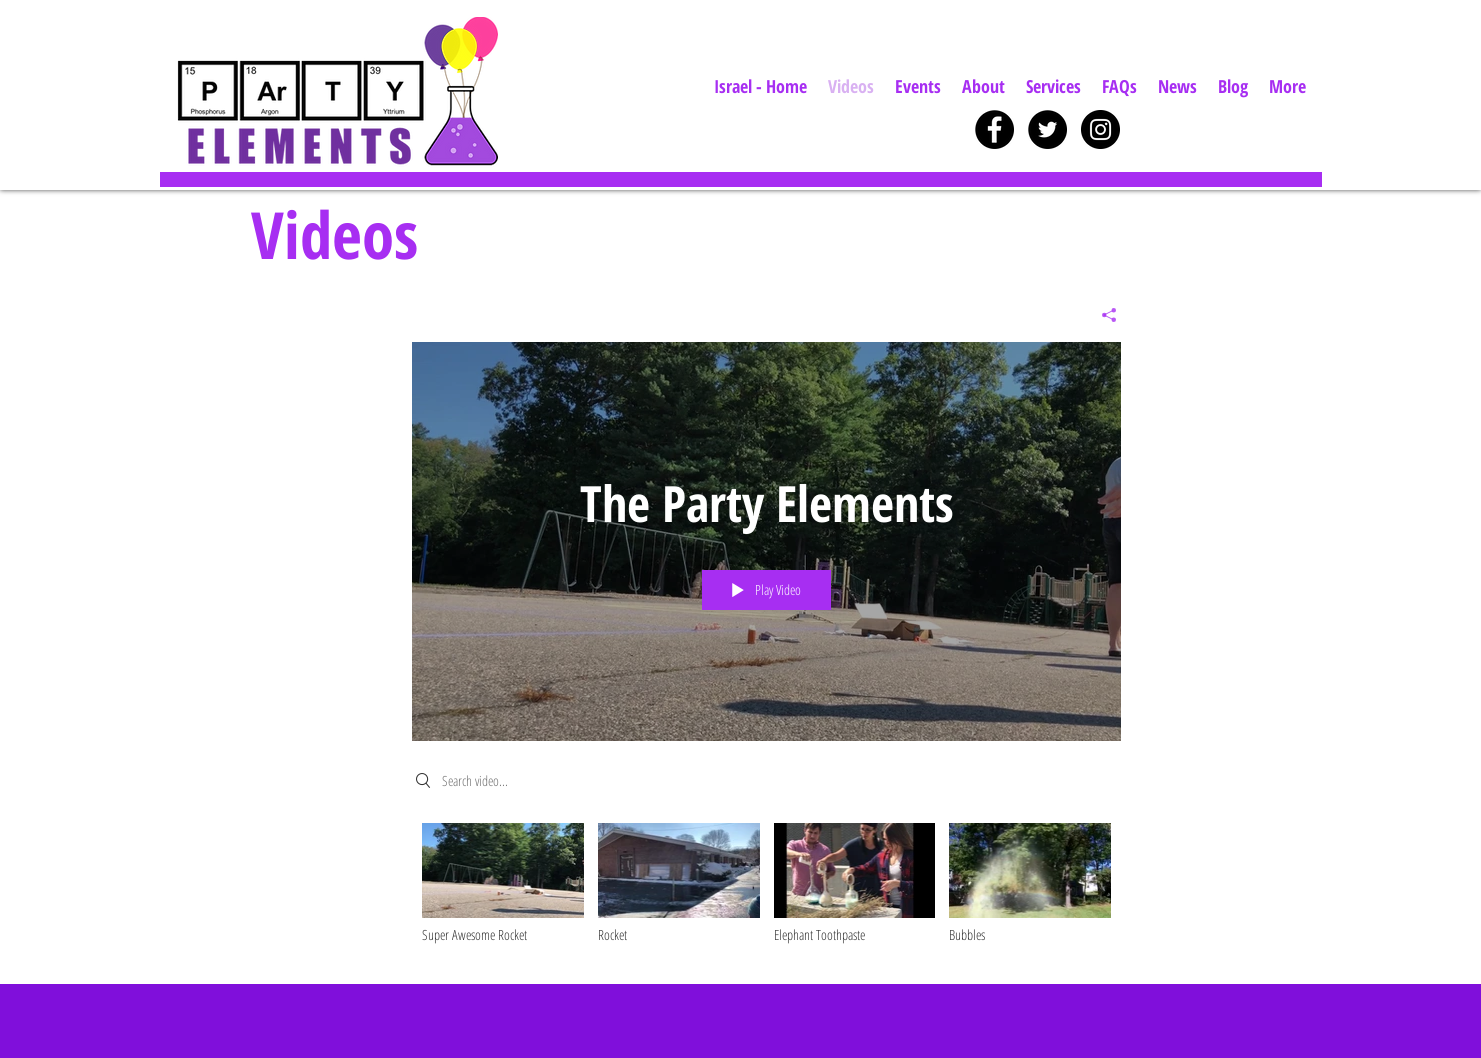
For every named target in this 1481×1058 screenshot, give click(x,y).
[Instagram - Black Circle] (1100, 129)
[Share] (1101, 315)
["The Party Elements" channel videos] (766, 888)
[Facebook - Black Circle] (994, 129)
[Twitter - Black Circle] (1047, 129)
